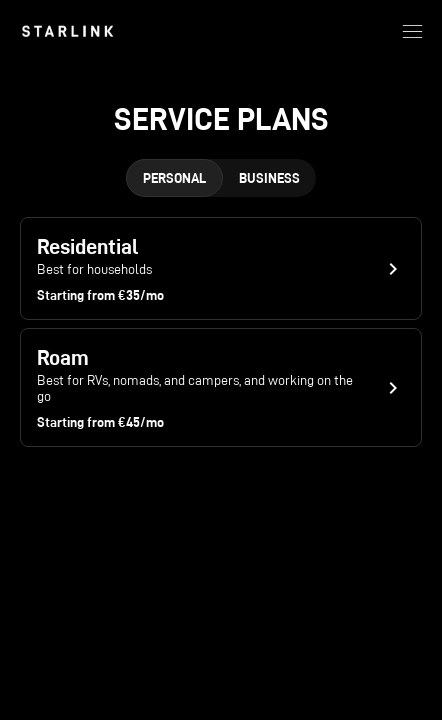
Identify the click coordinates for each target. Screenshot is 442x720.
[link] (67, 31)
